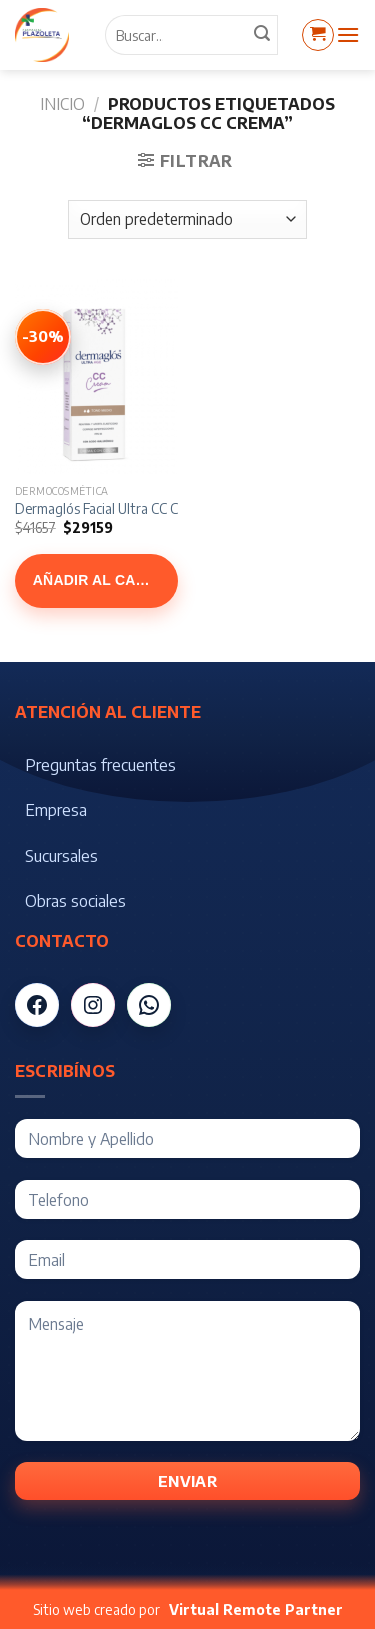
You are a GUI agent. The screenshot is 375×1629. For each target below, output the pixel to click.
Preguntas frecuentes (100, 765)
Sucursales (61, 856)
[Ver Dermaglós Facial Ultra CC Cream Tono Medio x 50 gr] (43, 337)
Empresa (56, 810)
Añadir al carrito (105, 580)
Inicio (62, 104)
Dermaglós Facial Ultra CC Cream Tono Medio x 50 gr (172, 508)
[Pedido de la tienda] (187, 219)
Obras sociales (75, 901)
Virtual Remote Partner (256, 1609)
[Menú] (348, 34)
